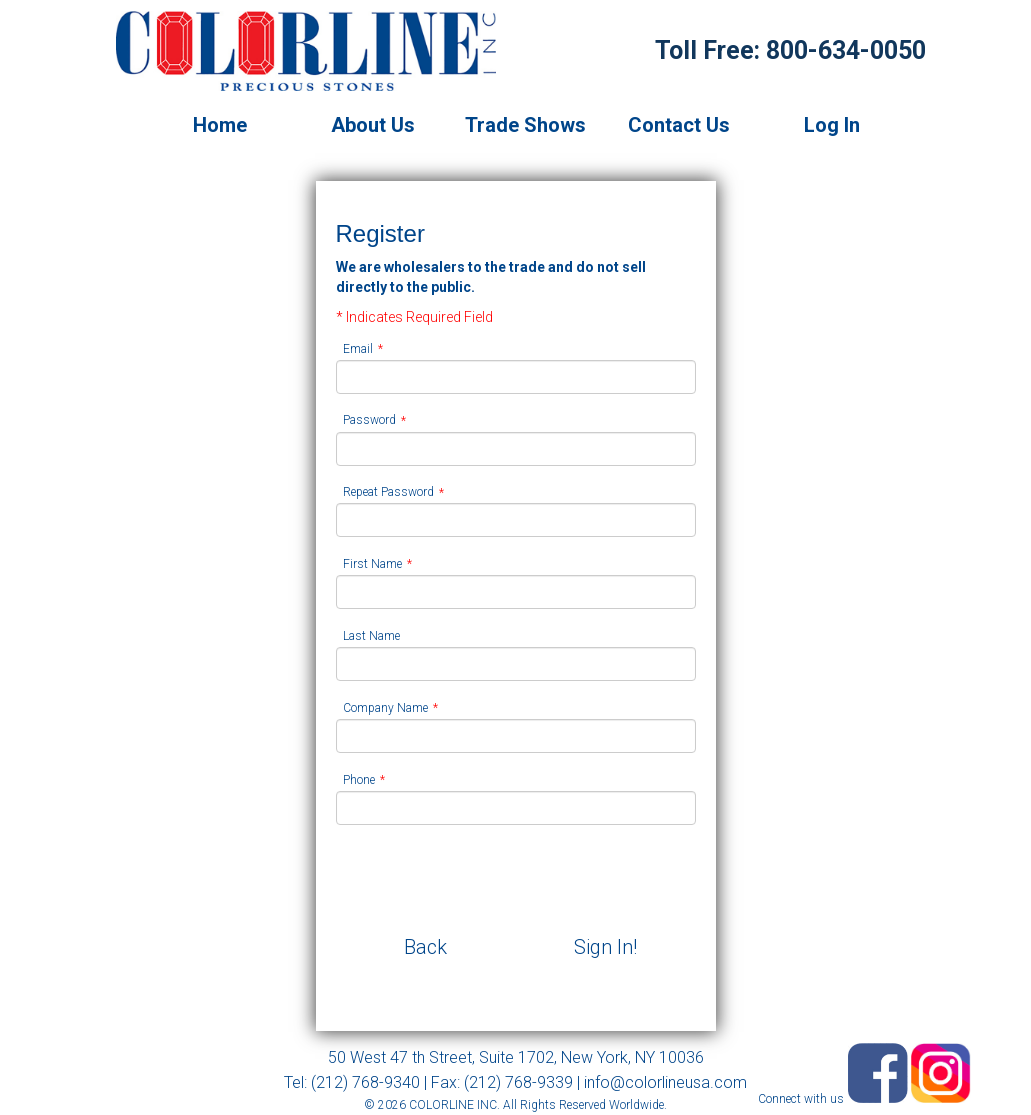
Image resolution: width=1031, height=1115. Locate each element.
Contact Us (679, 125)
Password (369, 421)
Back (425, 947)
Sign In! (605, 947)
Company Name (385, 708)
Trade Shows (525, 125)
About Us (373, 125)
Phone (359, 780)
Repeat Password (388, 493)
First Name (372, 564)
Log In (832, 125)
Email (358, 349)
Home (220, 125)
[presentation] (488, 879)
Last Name (371, 636)
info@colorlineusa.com (665, 1082)
